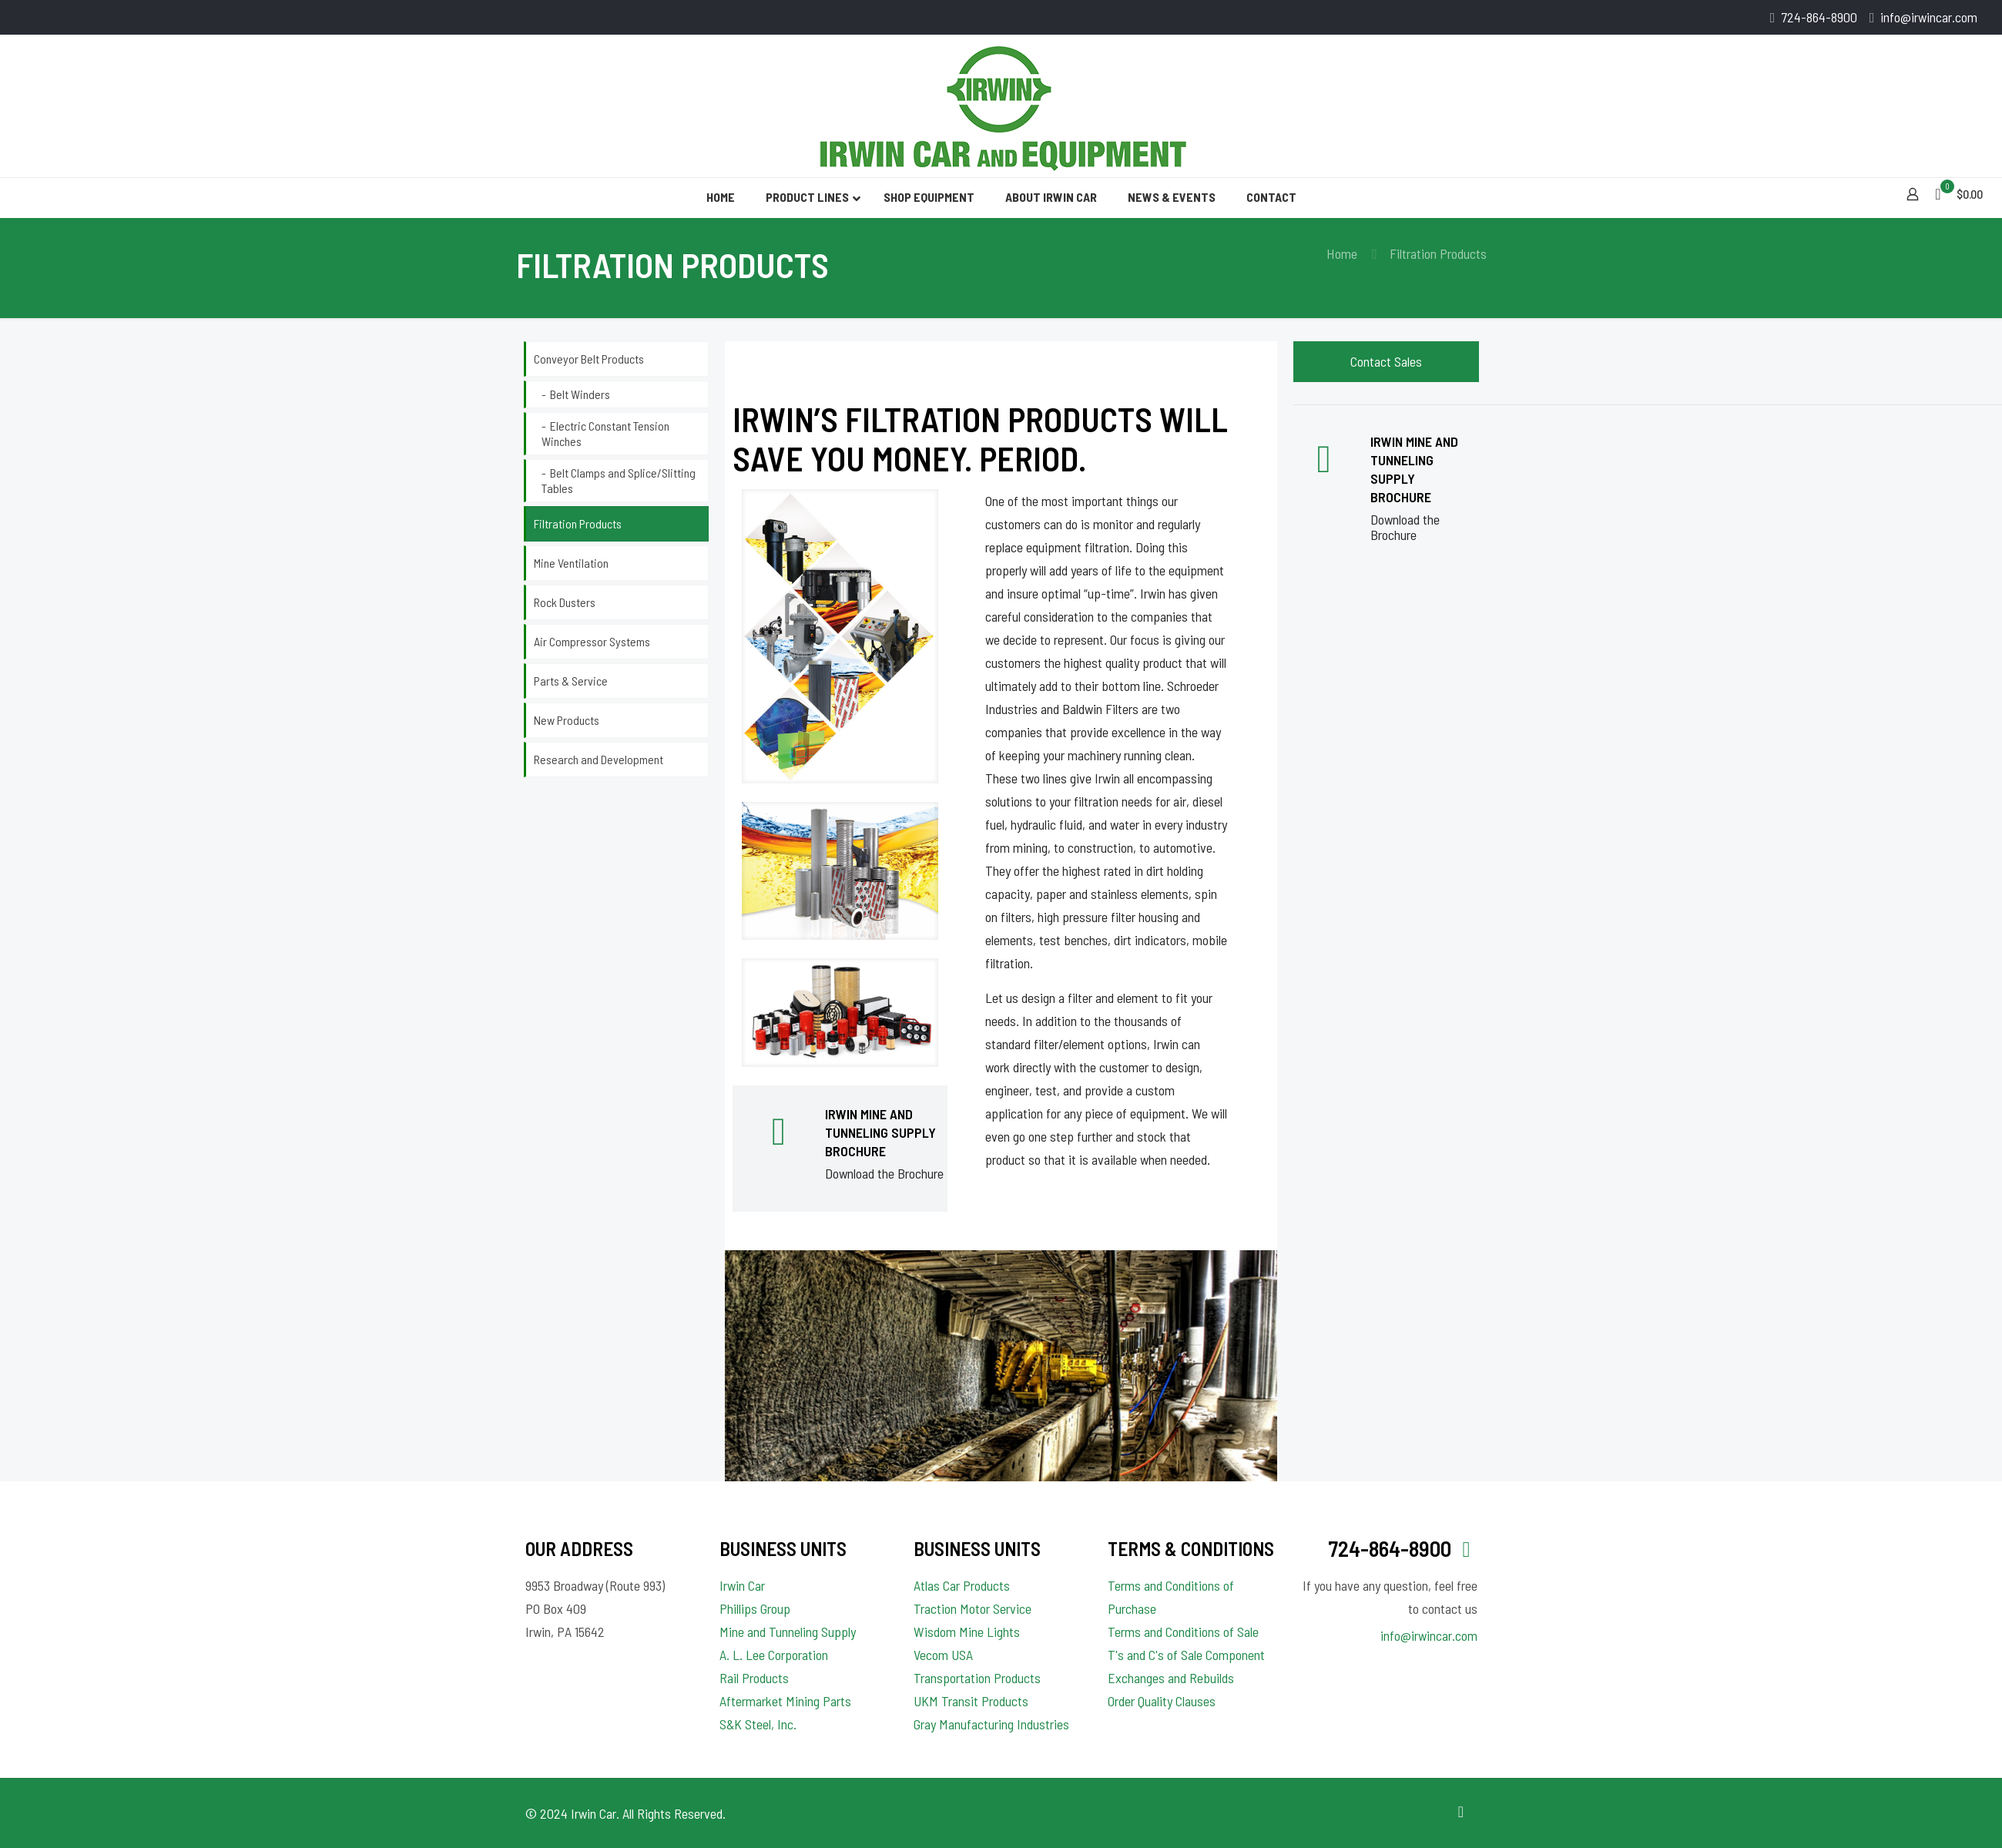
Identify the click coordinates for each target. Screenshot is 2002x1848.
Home (1341, 253)
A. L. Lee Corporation (773, 1654)
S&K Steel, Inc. (757, 1724)
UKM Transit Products (971, 1700)
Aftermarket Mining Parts (785, 1700)
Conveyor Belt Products (589, 358)
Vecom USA (943, 1654)
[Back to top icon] (1461, 1811)
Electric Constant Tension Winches (605, 433)
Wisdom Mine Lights (967, 1631)
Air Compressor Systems (592, 641)
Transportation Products (977, 1677)
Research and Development (598, 759)
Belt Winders (580, 394)
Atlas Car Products (962, 1585)
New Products (566, 720)
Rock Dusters (564, 602)
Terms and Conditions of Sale (1183, 1631)
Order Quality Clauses (1162, 1700)
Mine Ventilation (571, 562)
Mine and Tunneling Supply (787, 1631)
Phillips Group (754, 1608)
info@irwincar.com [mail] (1928, 16)
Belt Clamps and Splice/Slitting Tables (619, 480)
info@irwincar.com (1428, 1635)
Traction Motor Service (972, 1608)
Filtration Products (578, 523)
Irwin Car (742, 1585)
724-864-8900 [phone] (1819, 16)
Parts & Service (571, 680)
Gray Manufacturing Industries (991, 1724)
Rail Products (754, 1677)
